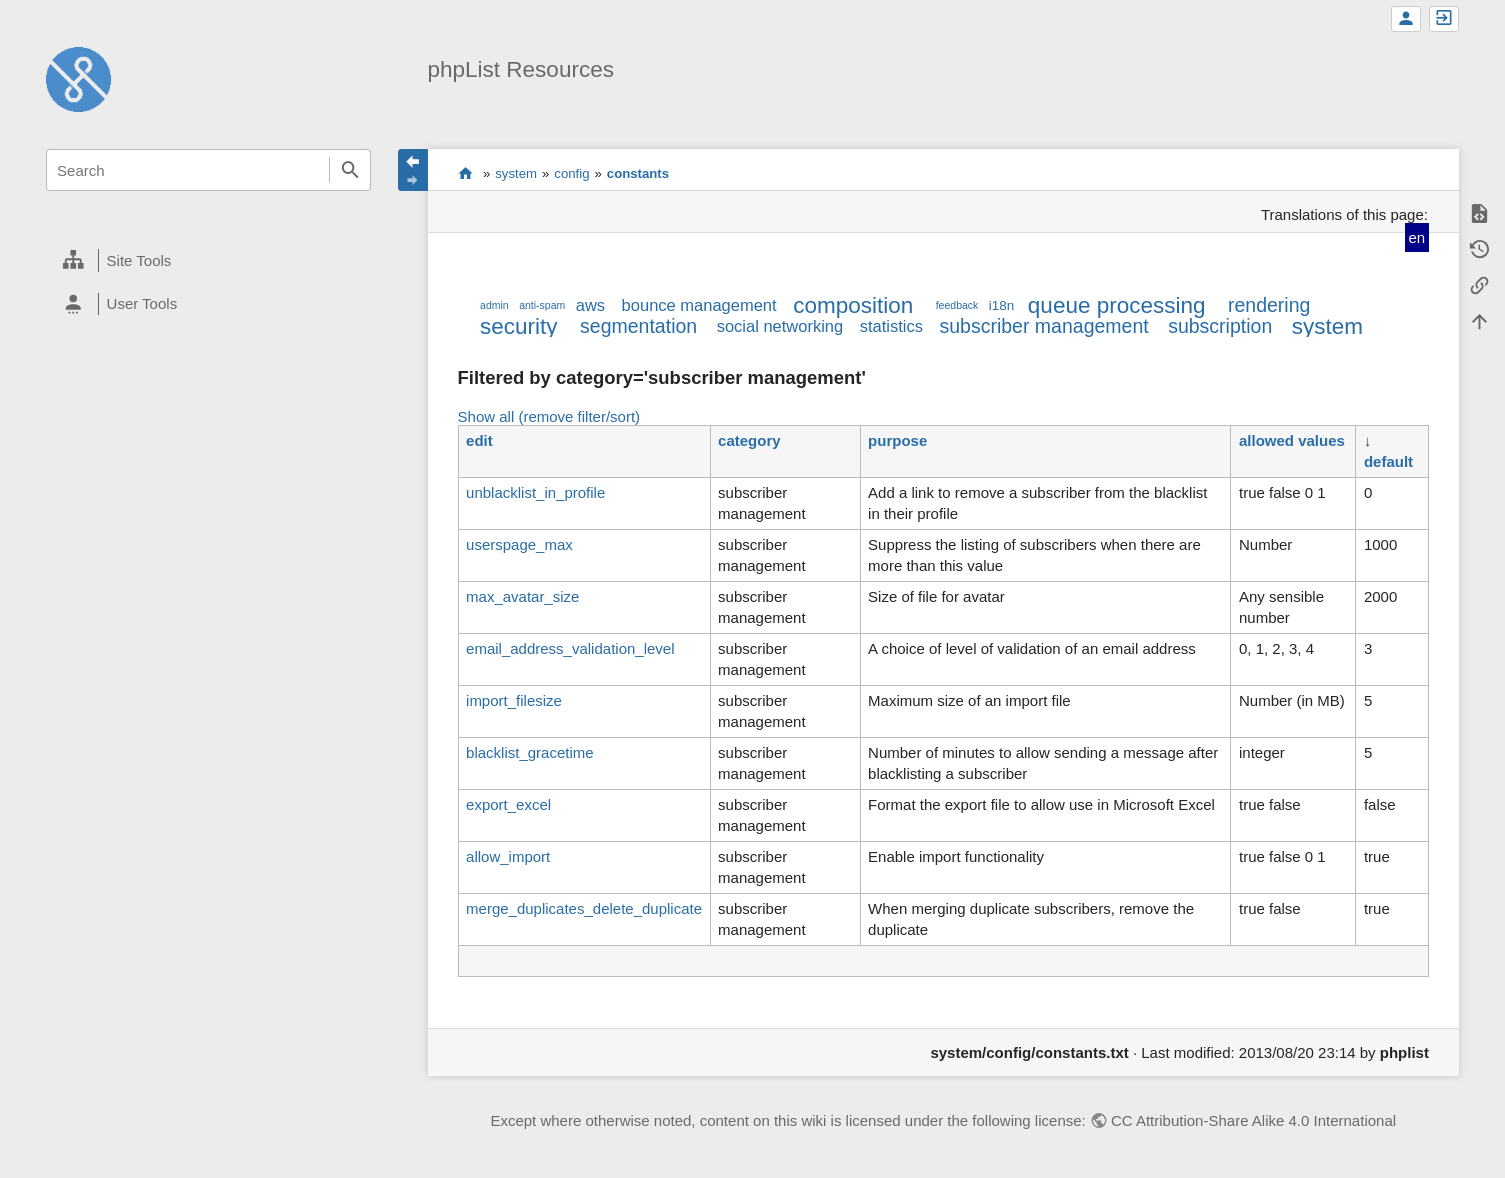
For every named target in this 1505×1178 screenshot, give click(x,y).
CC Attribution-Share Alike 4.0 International (1253, 1120)
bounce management (699, 305)
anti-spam (542, 305)
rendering (1269, 305)
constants (638, 173)
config (571, 173)
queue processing (1117, 305)
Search (350, 170)
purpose (897, 440)
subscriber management (1043, 326)
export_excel (508, 804)
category (749, 440)
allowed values (1292, 440)
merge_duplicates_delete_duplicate (584, 908)
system (516, 173)
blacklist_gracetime (530, 752)
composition (853, 305)
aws (590, 305)
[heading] (208, 261)
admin (494, 305)
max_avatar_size (522, 596)
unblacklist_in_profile (535, 492)
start (465, 173)
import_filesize (514, 700)
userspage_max (519, 544)
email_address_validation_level (570, 648)
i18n (1002, 305)
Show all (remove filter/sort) (549, 416)
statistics (891, 326)
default (1388, 461)
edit (479, 440)
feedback (957, 305)
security (519, 326)
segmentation (638, 326)
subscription (1220, 326)
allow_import (508, 856)
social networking (780, 326)
